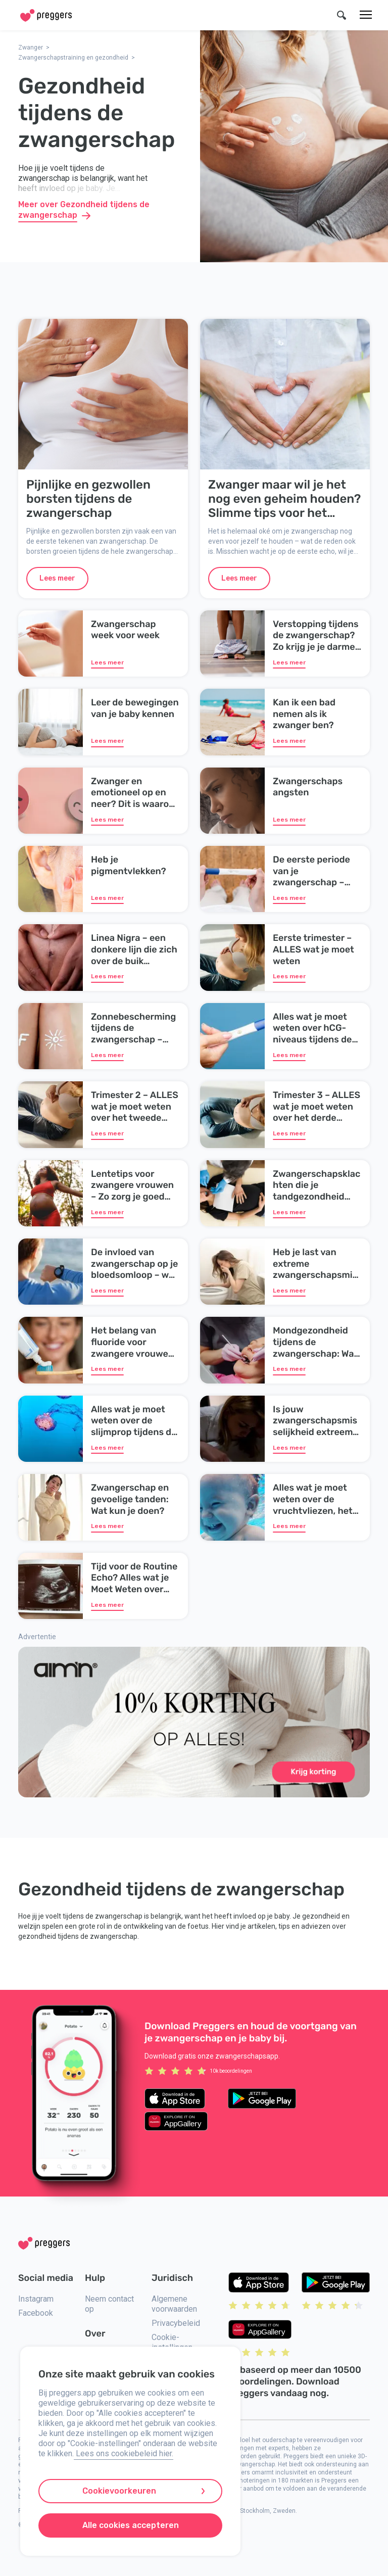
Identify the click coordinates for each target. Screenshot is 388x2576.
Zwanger (30, 47)
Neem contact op (109, 2304)
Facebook (35, 2313)
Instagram (36, 2299)
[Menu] (366, 15)
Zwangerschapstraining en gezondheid (73, 57)
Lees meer (57, 578)
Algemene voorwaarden (174, 2304)
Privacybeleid (176, 2323)
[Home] (46, 15)
